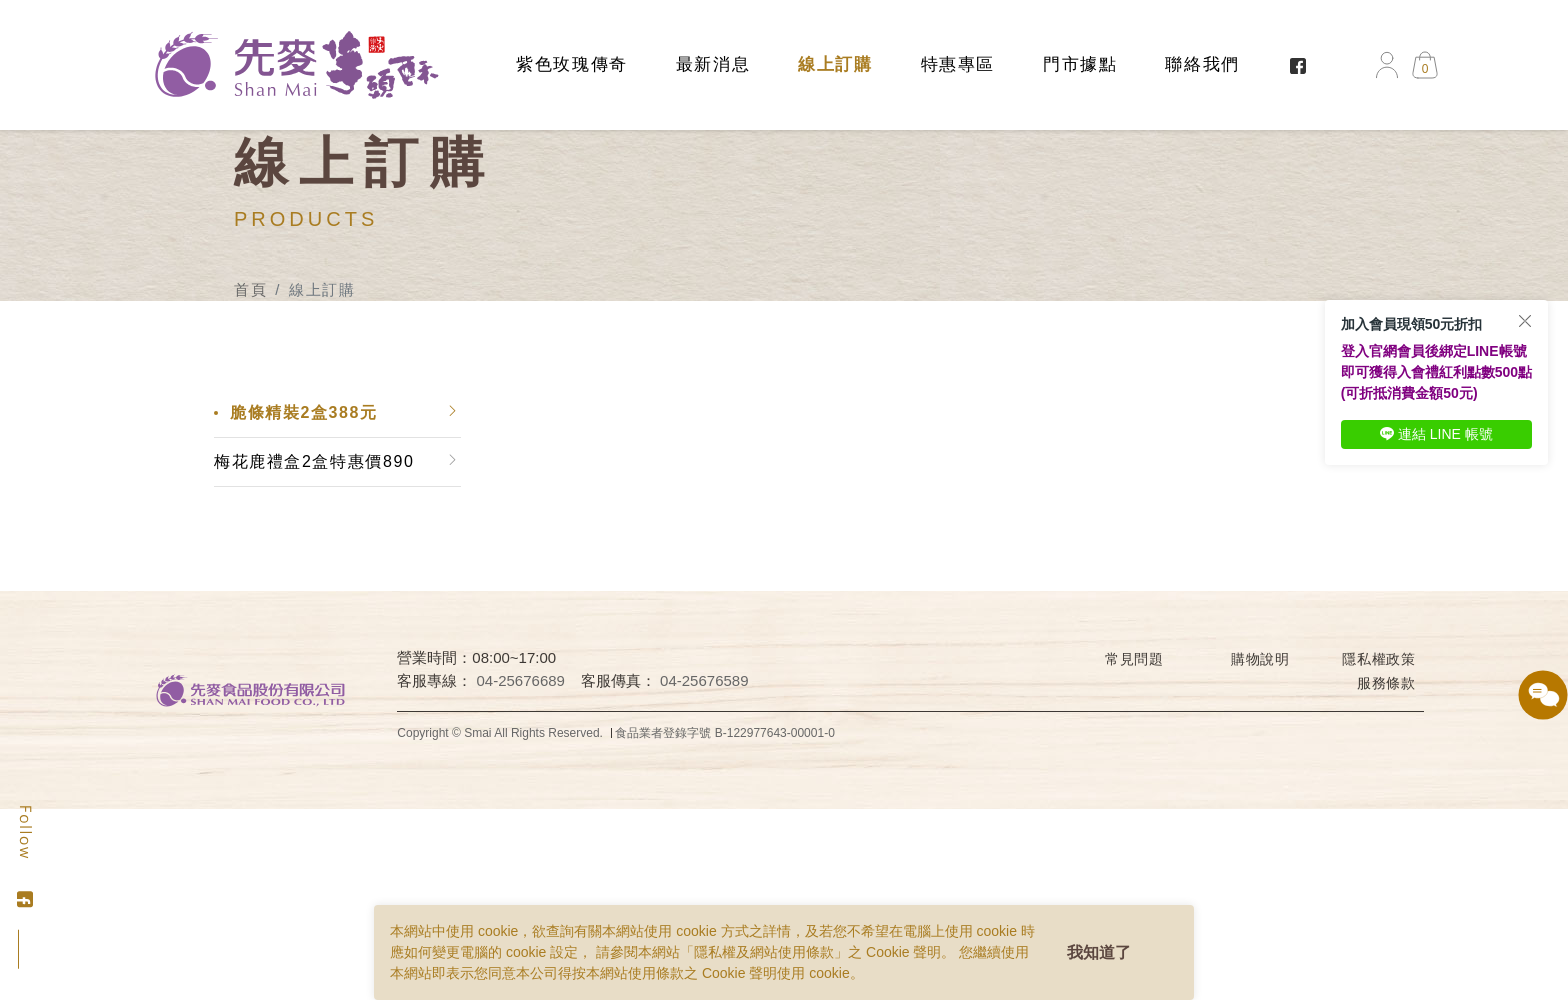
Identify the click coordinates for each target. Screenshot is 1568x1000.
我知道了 (1099, 952)
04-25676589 (704, 680)
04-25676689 (521, 680)
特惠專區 (958, 64)
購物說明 (1260, 659)
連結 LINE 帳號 (1436, 434)
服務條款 (1386, 683)
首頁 (250, 289)
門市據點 (1080, 64)
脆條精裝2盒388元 (304, 412)
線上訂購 (835, 64)
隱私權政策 (1379, 659)
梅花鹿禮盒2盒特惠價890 (314, 461)
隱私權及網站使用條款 (764, 952)
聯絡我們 (1202, 64)
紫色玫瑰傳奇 (572, 64)
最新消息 (713, 64)
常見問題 (1134, 659)
